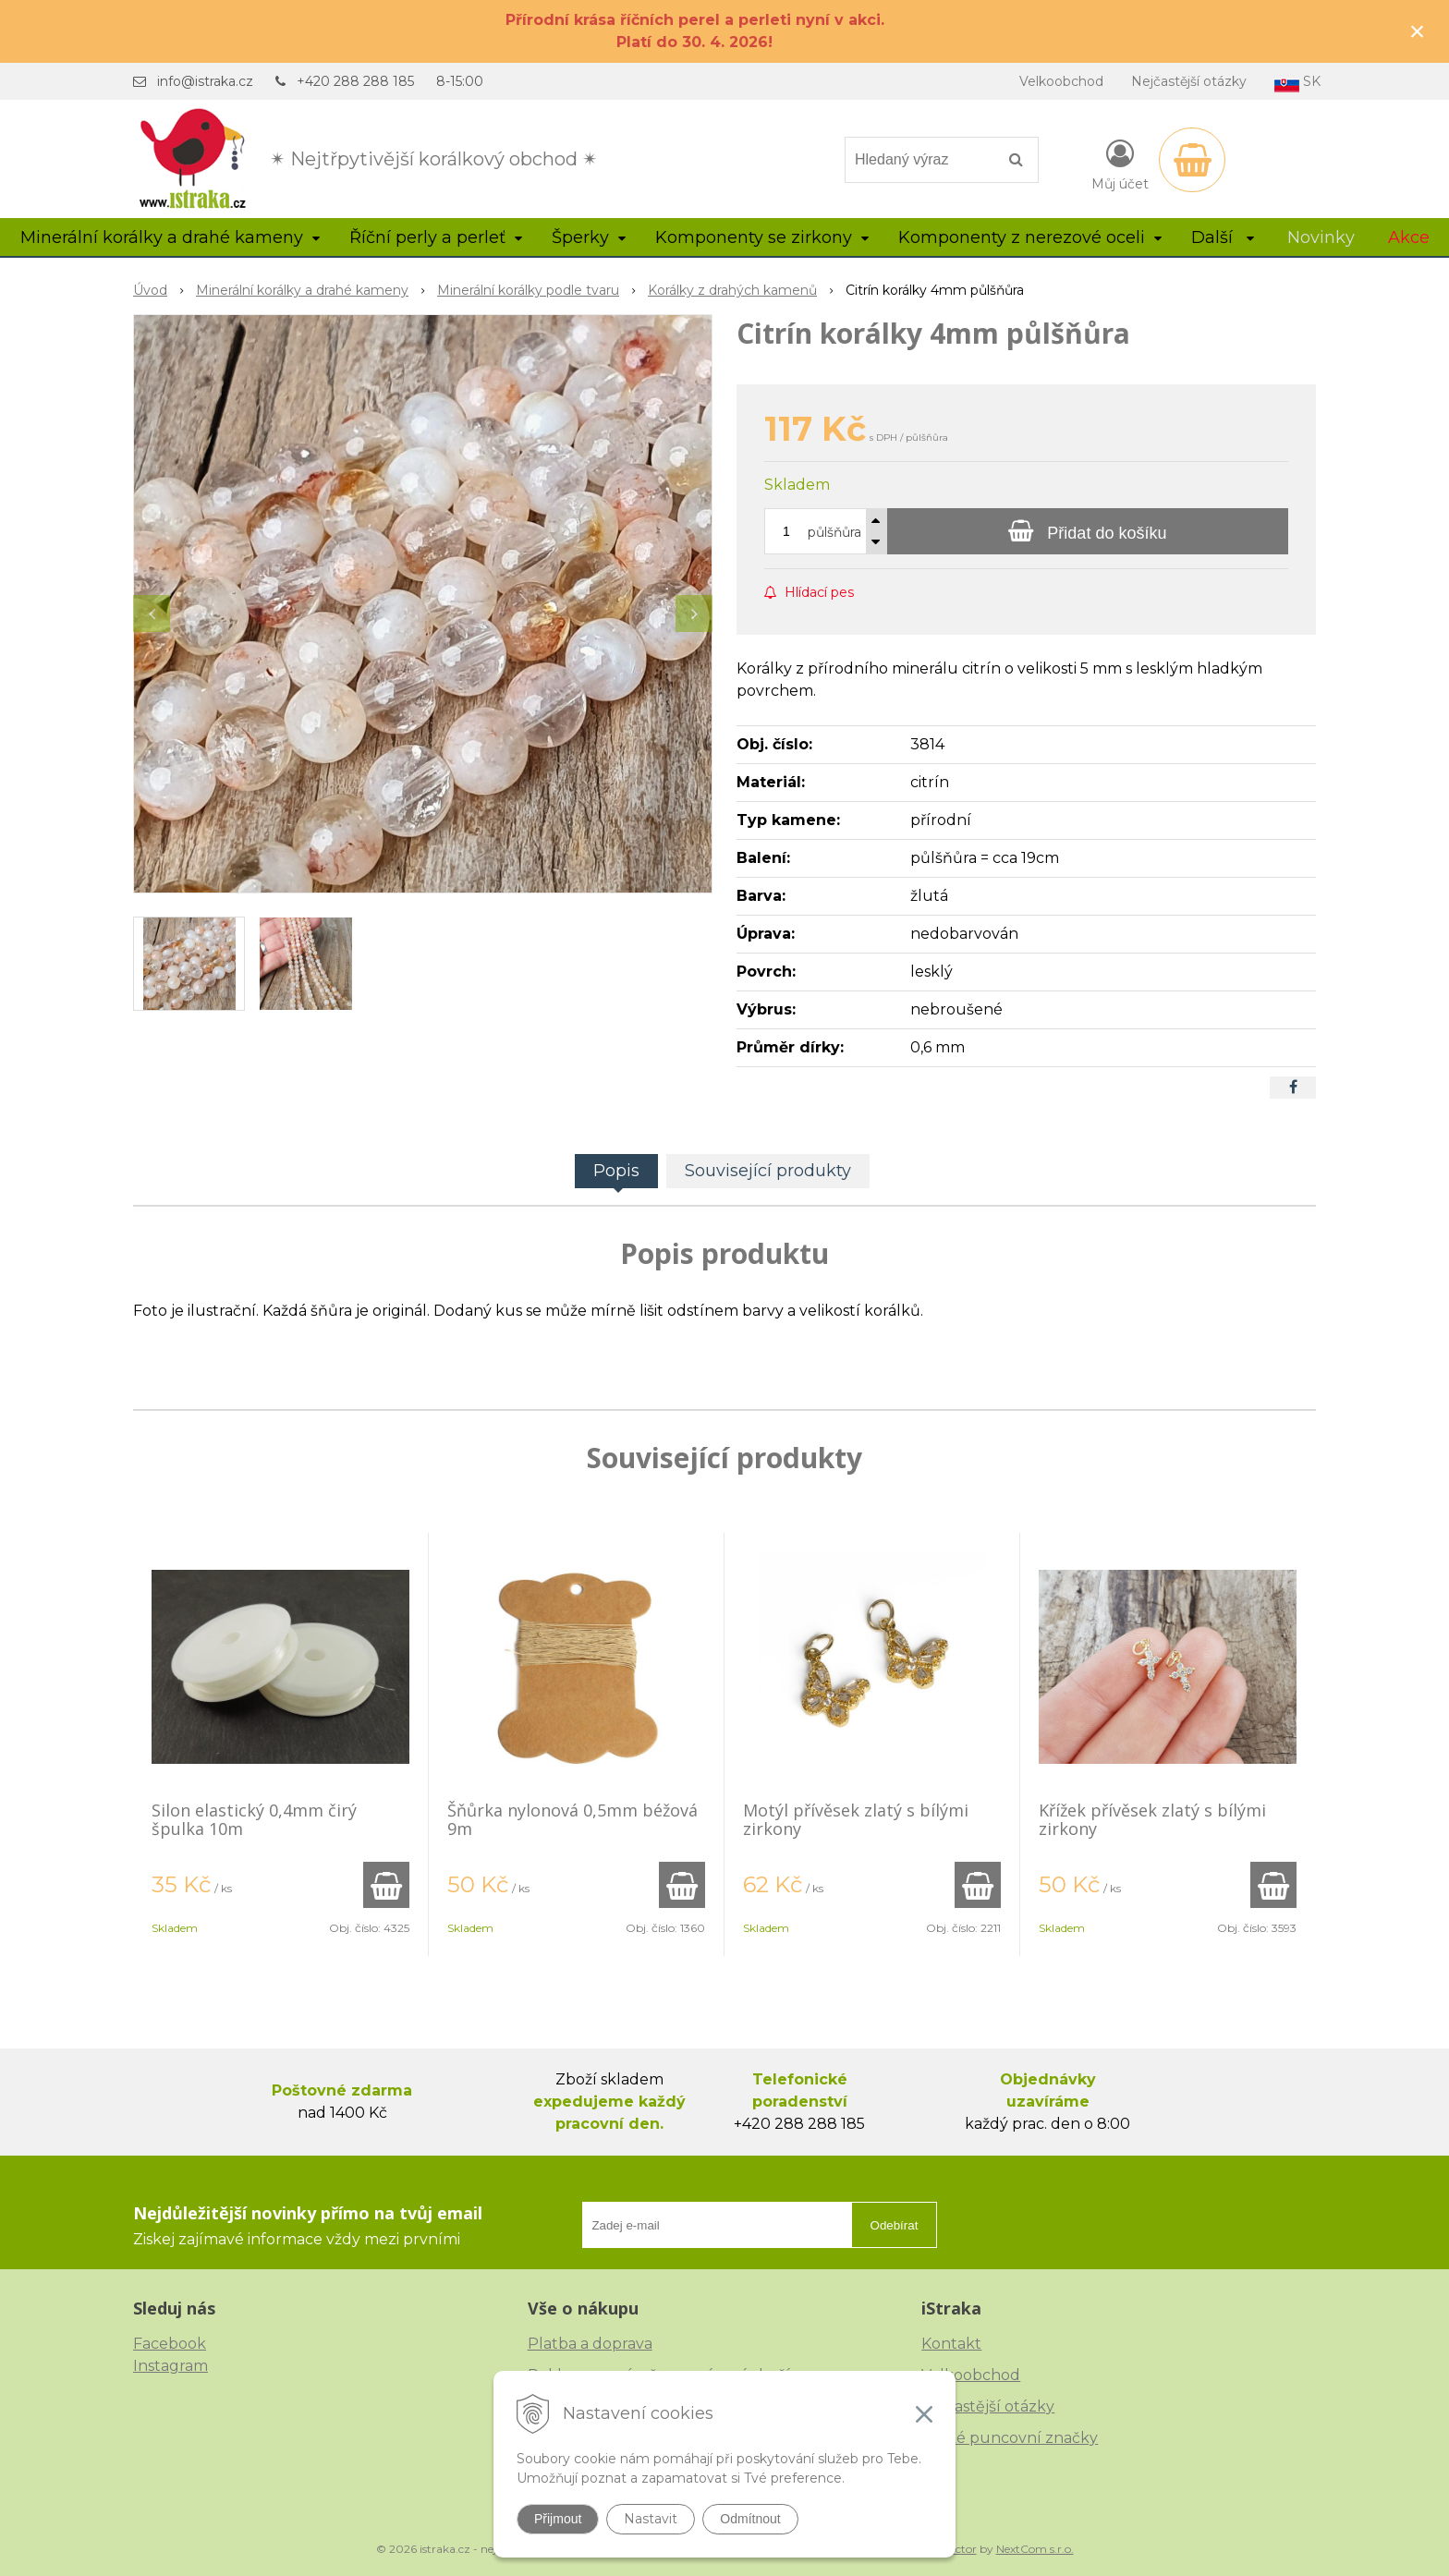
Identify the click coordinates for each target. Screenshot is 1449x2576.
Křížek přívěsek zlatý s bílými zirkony (1152, 1819)
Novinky (1321, 237)
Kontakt (951, 2343)
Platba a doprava (590, 2343)
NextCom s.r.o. (1035, 2549)
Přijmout (557, 2518)
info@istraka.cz (205, 81)
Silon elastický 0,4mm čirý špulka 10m (254, 1819)
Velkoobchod (1061, 81)
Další (1222, 237)
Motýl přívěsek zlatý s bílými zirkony (855, 1819)
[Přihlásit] (1120, 163)
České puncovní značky (1009, 2438)
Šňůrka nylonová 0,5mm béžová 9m (572, 1819)
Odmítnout (750, 2518)
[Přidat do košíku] (1087, 531)
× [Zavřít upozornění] (1417, 31)
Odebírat (895, 2225)
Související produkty (768, 1170)
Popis (616, 1170)
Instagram (170, 2366)
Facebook (169, 2343)
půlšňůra (834, 532)
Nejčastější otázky (1189, 81)
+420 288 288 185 (355, 81)
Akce (1409, 237)
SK (1297, 82)
